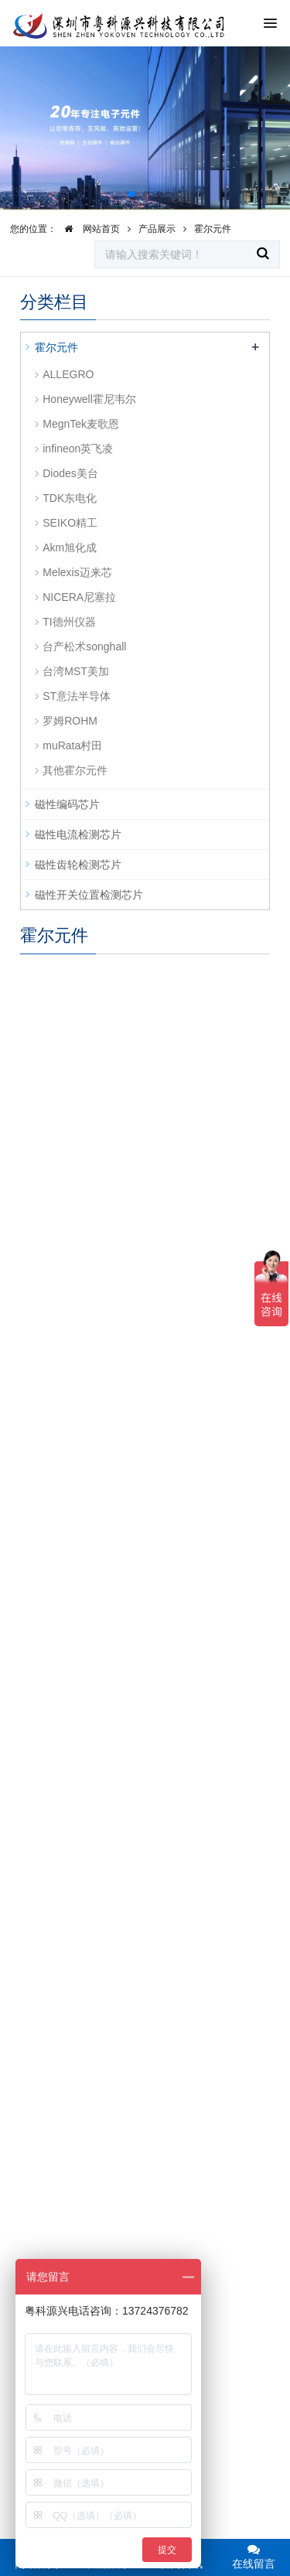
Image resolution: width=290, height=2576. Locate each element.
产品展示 (157, 228)
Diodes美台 (70, 473)
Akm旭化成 (70, 547)
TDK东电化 (70, 498)
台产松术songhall (84, 646)
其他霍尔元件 (75, 770)
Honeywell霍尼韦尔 (89, 399)
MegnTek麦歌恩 (81, 424)
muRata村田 (72, 745)
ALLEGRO (68, 374)
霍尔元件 (212, 228)
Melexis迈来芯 (77, 572)
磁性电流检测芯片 (78, 834)
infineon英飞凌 (78, 448)
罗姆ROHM (70, 721)
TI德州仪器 (69, 622)
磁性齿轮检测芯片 (78, 864)
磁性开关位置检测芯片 (89, 895)
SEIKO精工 (70, 523)
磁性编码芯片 (67, 804)
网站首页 (88, 228)
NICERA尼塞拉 (79, 597)
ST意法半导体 (77, 696)
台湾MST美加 (76, 671)
